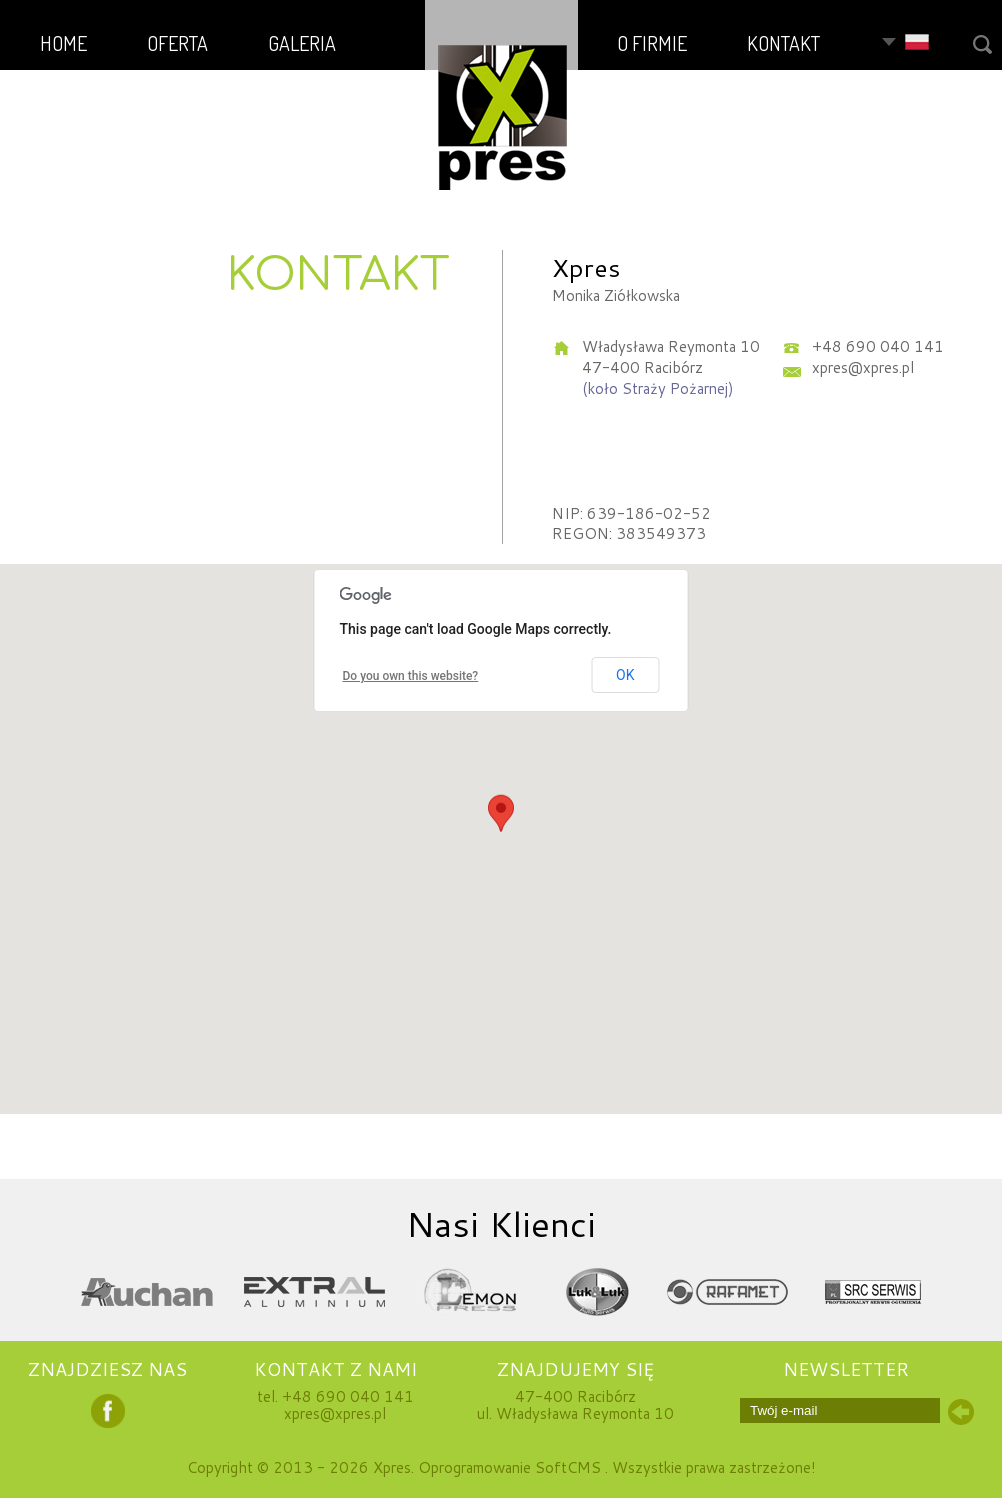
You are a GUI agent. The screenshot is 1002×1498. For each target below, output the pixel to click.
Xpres (392, 1467)
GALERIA (302, 43)
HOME (63, 43)
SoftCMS (568, 1467)
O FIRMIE (652, 43)
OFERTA (177, 43)
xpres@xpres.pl (335, 1413)
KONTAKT (783, 43)
